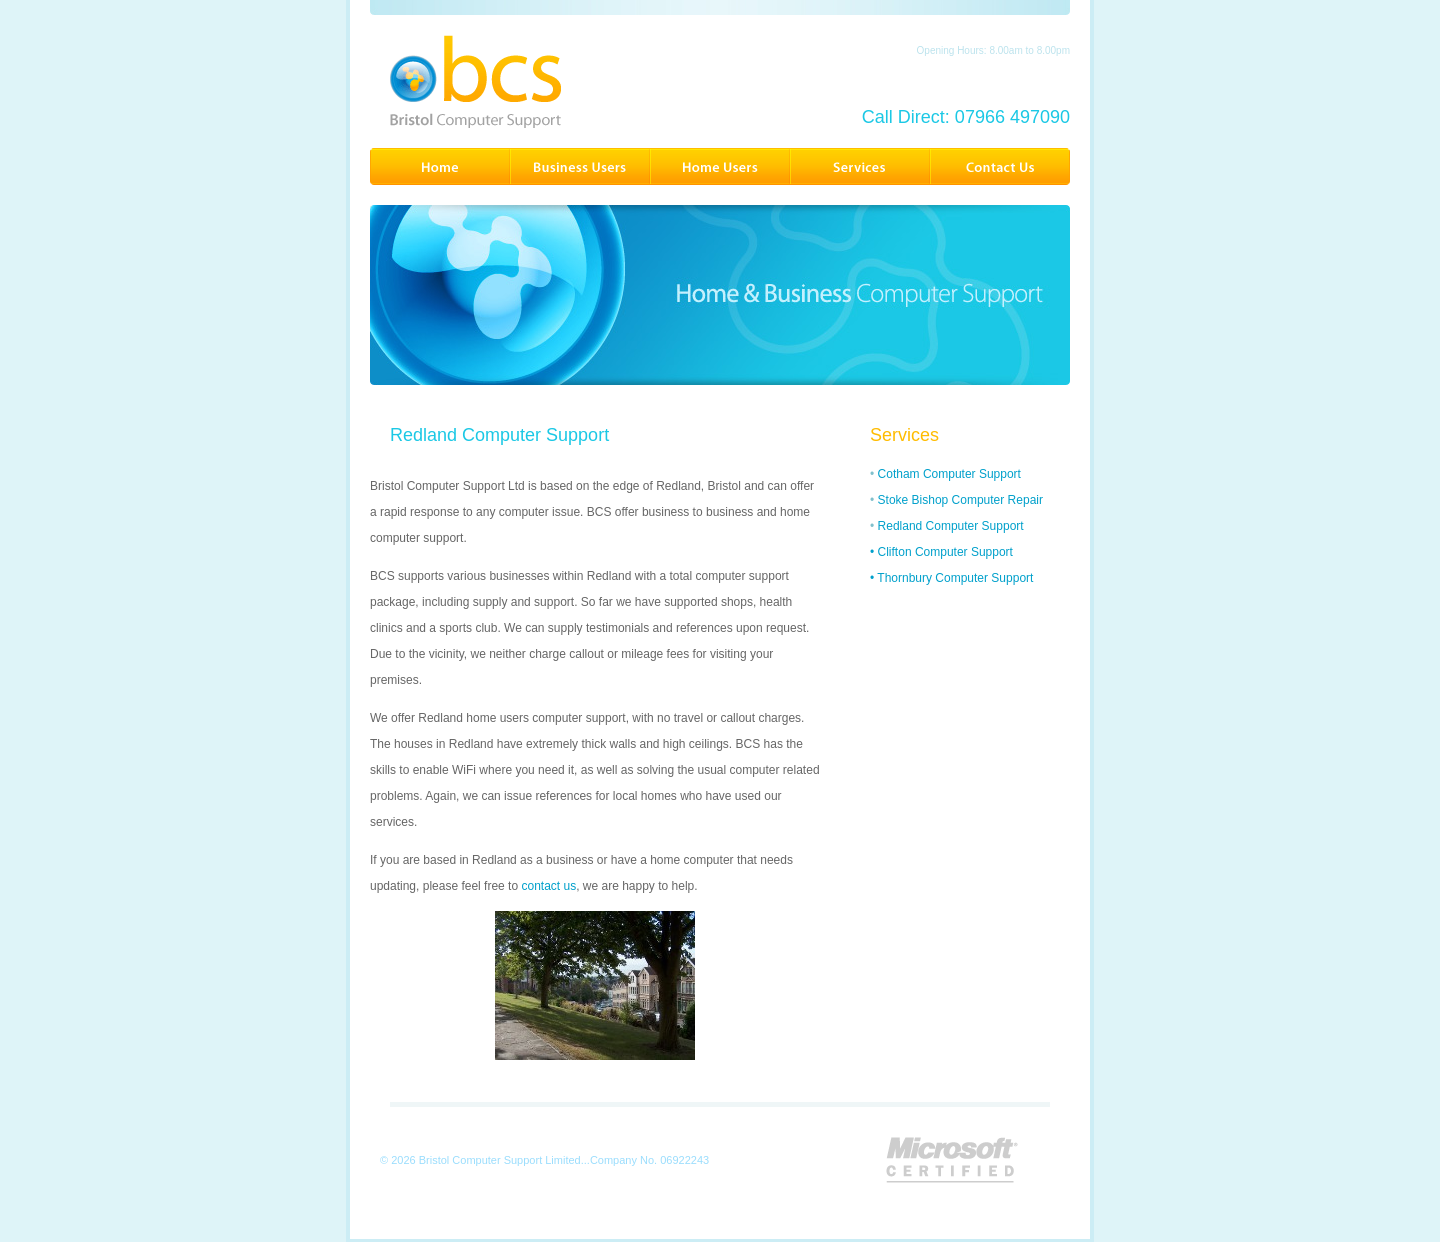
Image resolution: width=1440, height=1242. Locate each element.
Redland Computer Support (951, 526)
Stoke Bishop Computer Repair (960, 500)
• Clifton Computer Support (941, 552)
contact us (548, 886)
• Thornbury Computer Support (951, 578)
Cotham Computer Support (949, 474)
